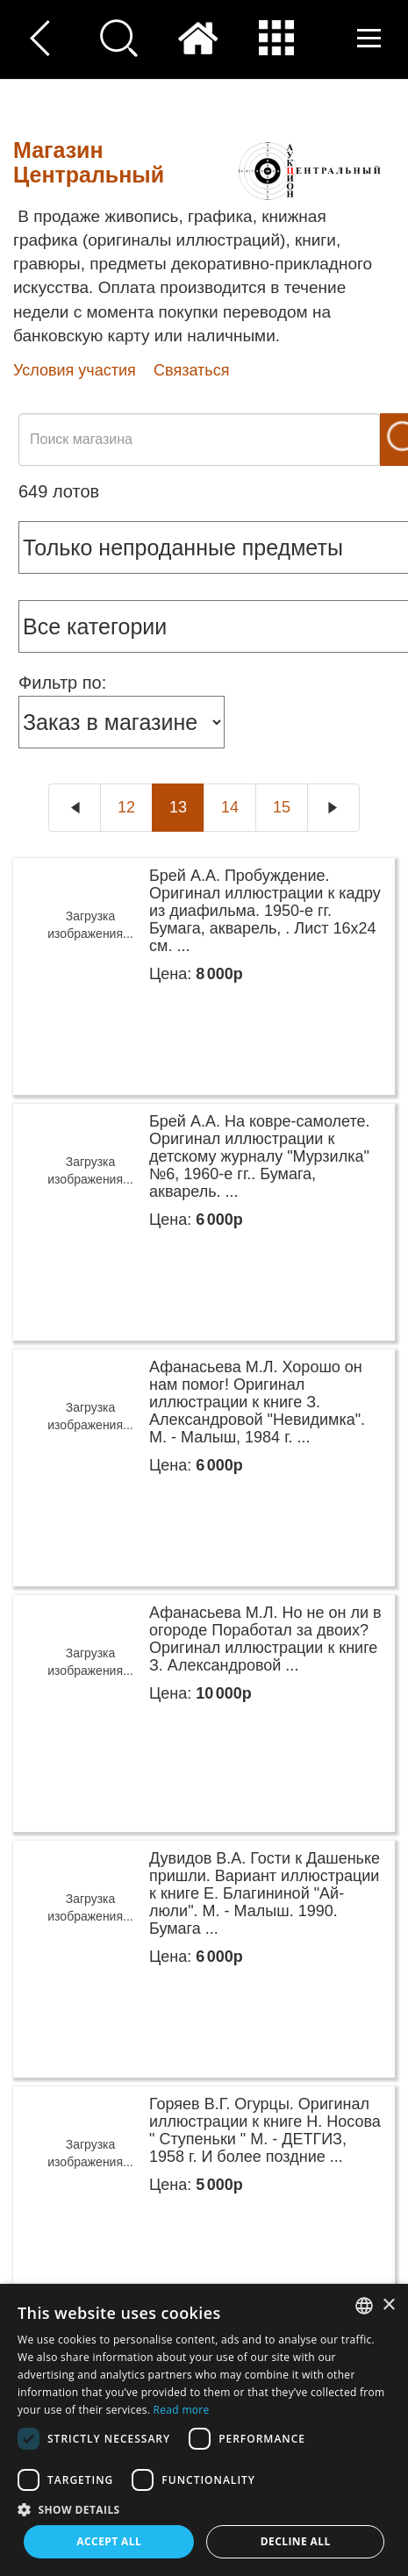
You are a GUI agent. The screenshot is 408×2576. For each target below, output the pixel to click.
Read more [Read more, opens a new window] (182, 2409)
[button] (204, 2509)
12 (126, 807)
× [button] (388, 2305)
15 (281, 807)
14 (230, 807)
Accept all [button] (108, 2541)
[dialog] (204, 2430)
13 (178, 807)
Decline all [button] (296, 2541)
